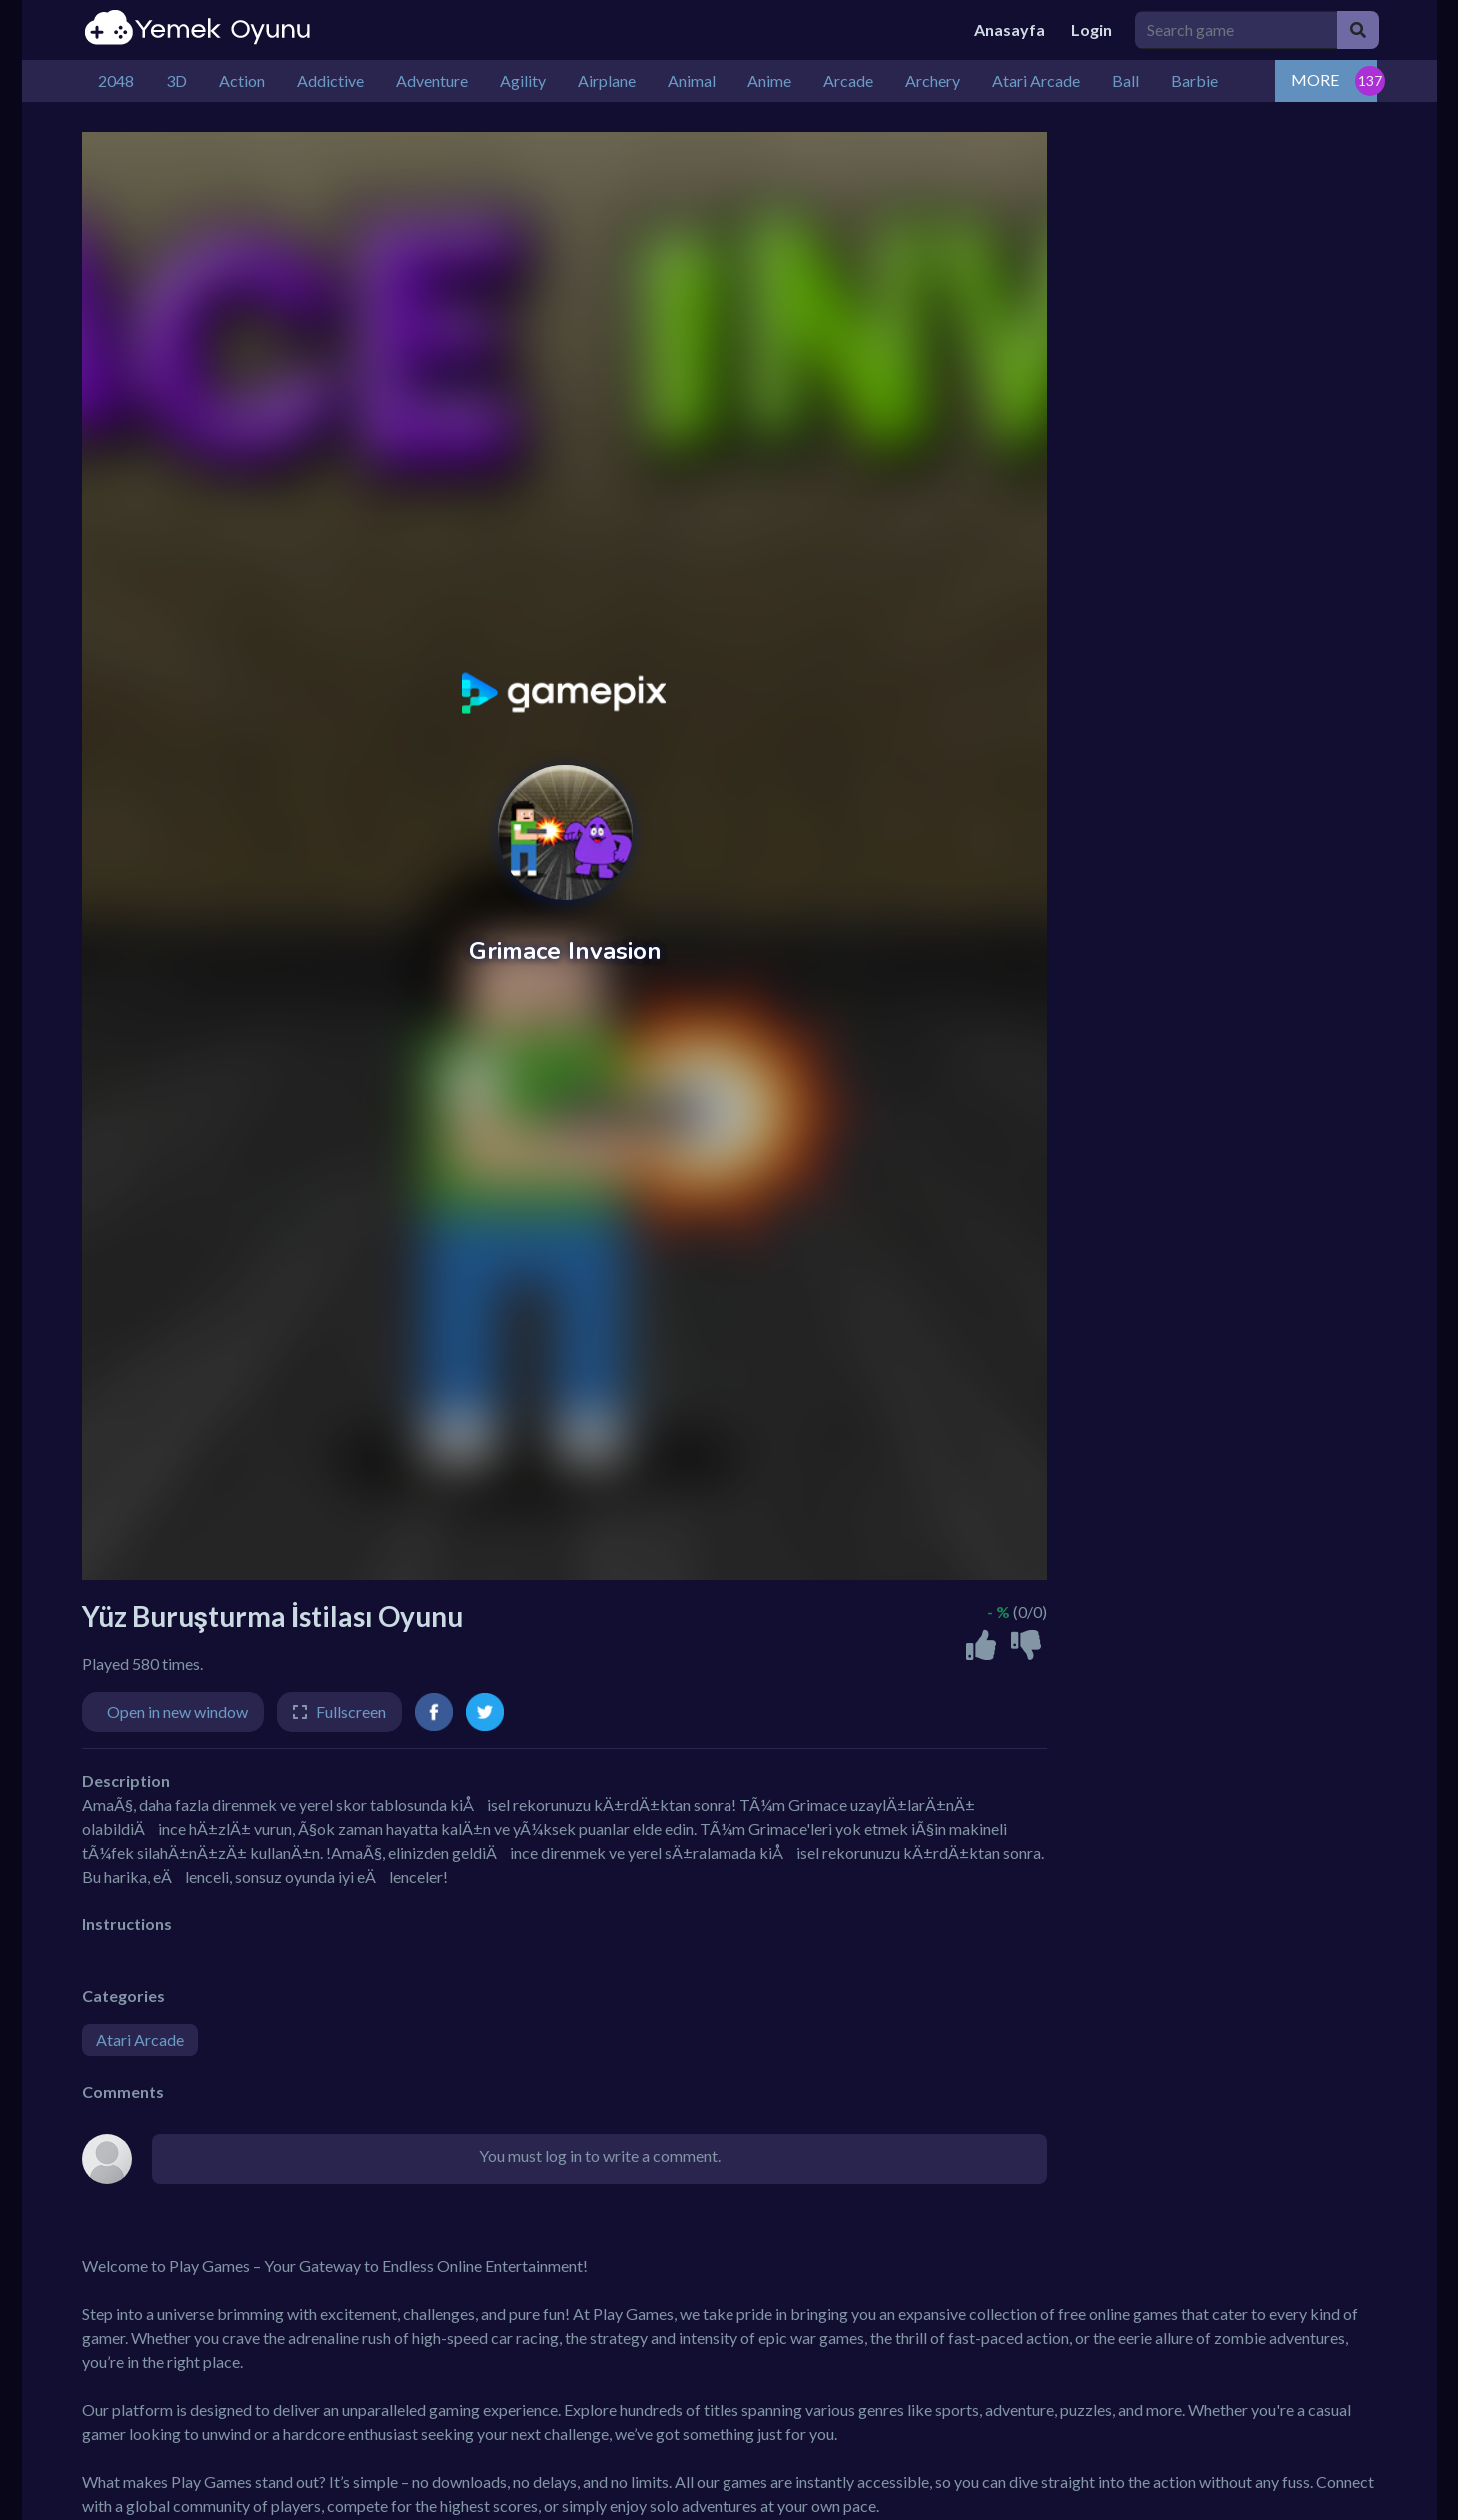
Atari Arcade (140, 2039)
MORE (1315, 79)
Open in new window (177, 1711)
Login (1091, 29)
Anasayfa (1009, 29)
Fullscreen (351, 1711)
